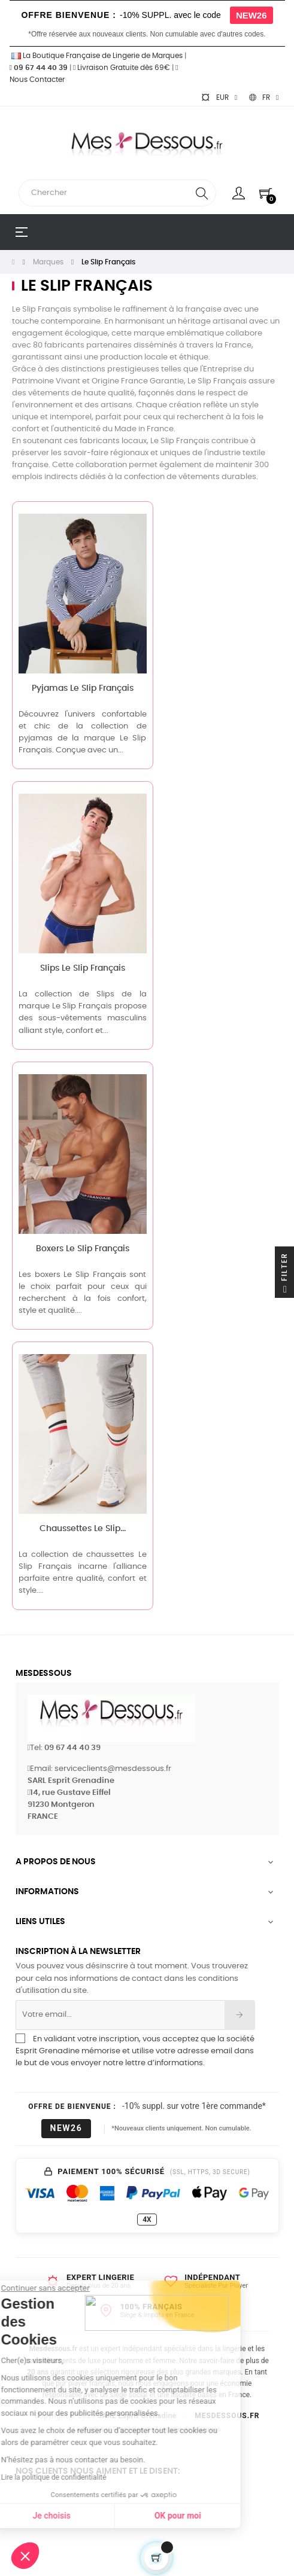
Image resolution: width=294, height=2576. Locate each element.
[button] (25, 2555)
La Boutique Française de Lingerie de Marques (96, 55)
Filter (284, 1275)
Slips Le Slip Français (82, 968)
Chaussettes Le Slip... (83, 1529)
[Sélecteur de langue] (263, 97)
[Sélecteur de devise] (219, 97)
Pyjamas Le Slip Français (83, 688)
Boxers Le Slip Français (82, 1249)
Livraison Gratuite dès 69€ (121, 67)
